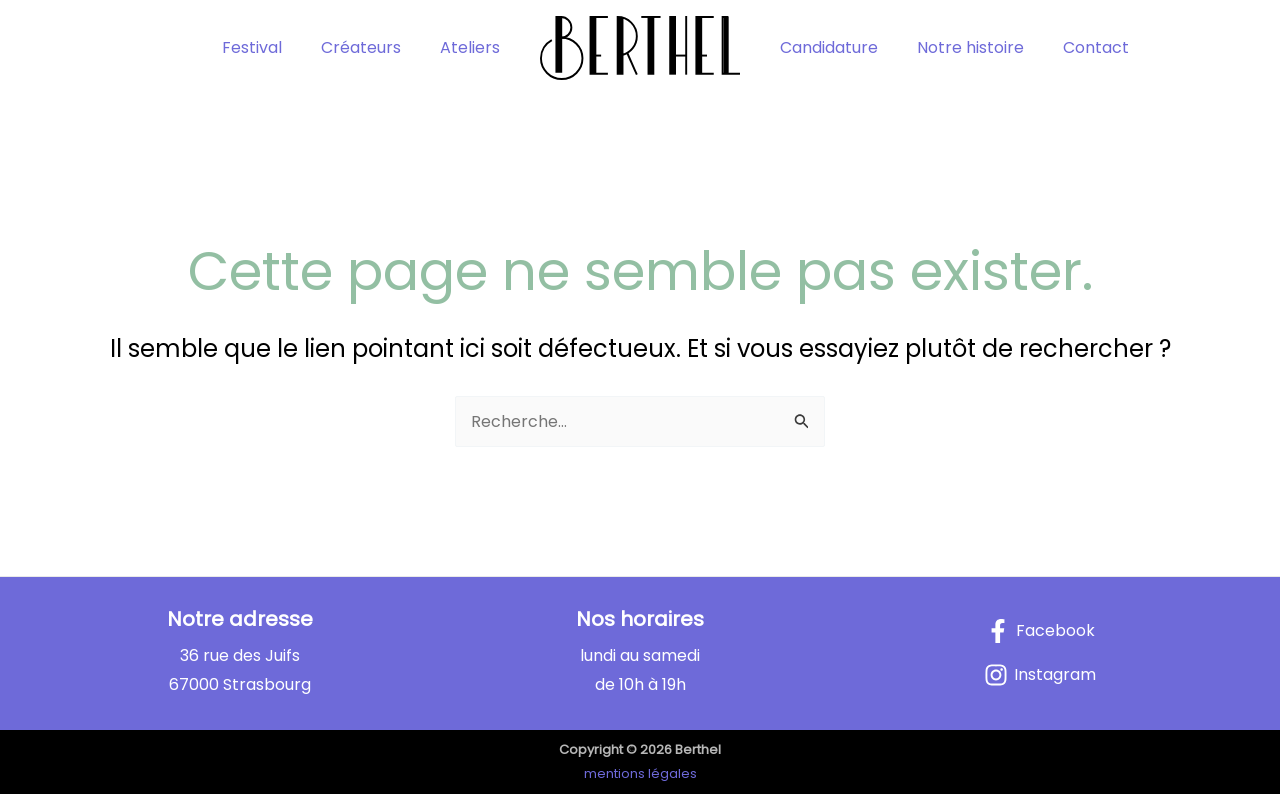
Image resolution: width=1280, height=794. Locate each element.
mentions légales (640, 773)
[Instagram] (1040, 675)
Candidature (825, 47)
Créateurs (372, 47)
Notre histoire (959, 47)
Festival (270, 47)
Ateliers (474, 47)
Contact (1078, 47)
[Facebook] (1040, 631)
